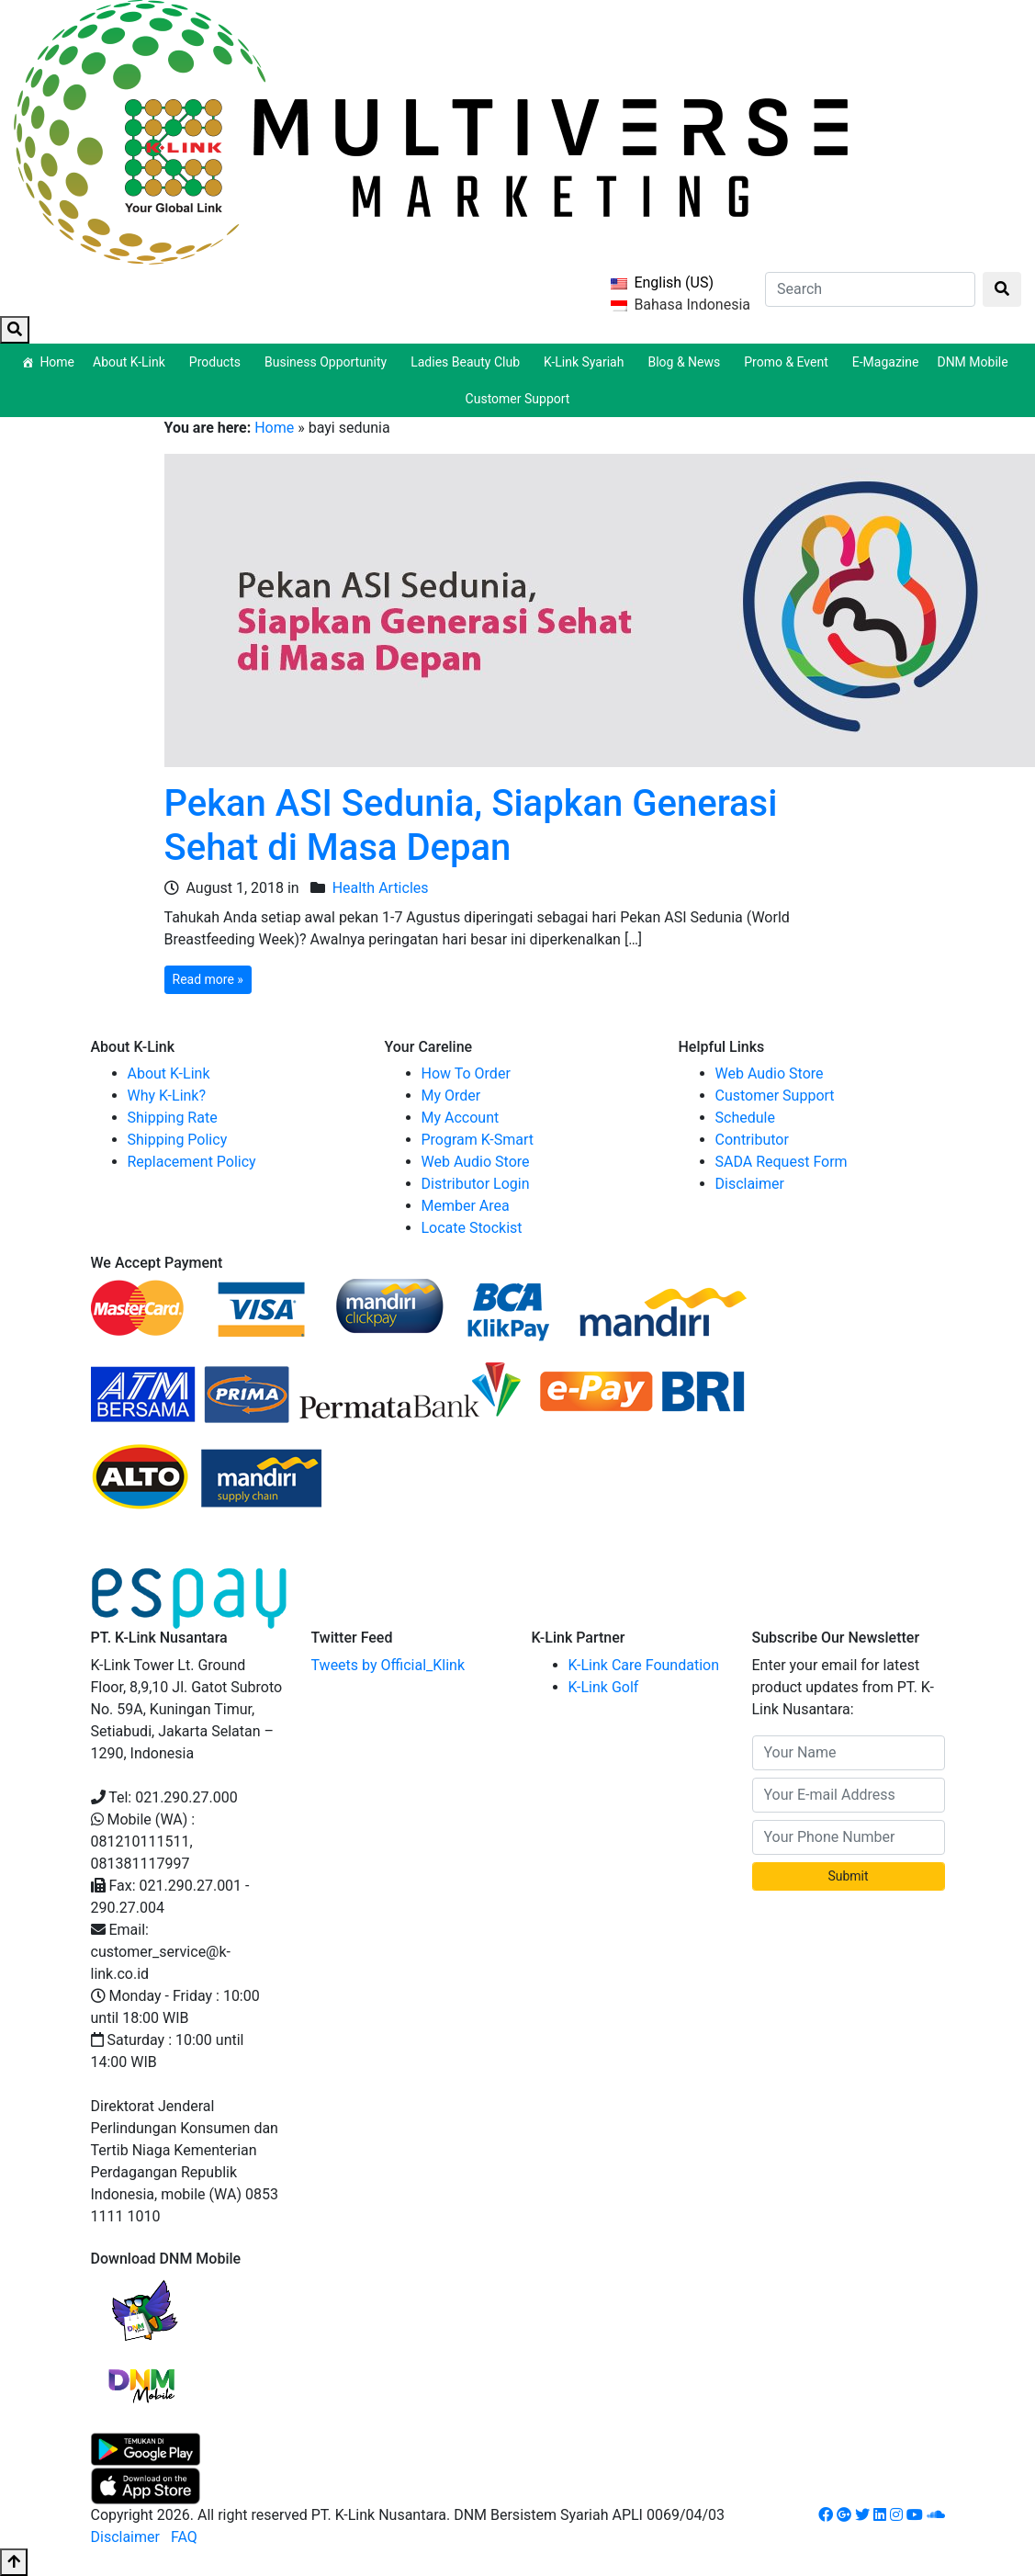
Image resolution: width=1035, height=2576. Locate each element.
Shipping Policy (178, 1139)
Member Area (466, 1206)
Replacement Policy (192, 1161)
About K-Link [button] (132, 362)
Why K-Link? (167, 1095)
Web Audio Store (476, 1161)
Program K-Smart (478, 1139)
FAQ (184, 2537)
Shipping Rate (173, 1117)
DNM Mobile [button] (975, 362)
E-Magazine (885, 362)
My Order (451, 1095)
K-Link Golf (603, 1687)
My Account (461, 1117)
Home (56, 362)
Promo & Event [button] (789, 362)
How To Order (466, 1073)
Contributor (752, 1139)
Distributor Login (476, 1183)
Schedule (745, 1117)
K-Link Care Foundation (644, 1665)
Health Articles (380, 888)
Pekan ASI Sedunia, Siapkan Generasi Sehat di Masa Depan (471, 825)
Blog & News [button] (686, 362)
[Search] (870, 289)
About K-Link (169, 1073)
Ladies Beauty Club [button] (468, 362)
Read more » (208, 979)
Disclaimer (749, 1183)
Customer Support (518, 398)
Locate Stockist (472, 1228)
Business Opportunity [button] (328, 362)
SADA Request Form (781, 1161)
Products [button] (217, 362)
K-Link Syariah (586, 362)
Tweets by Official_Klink (388, 1665)
